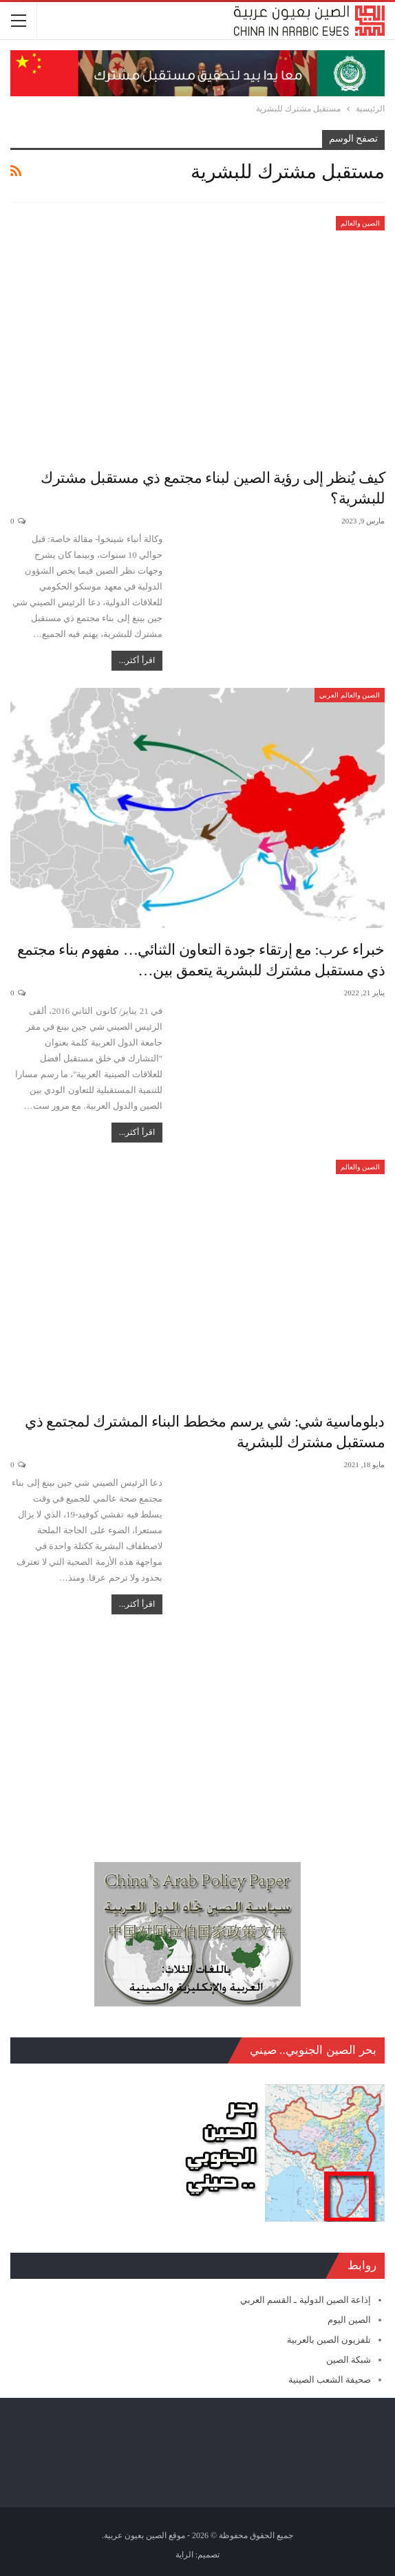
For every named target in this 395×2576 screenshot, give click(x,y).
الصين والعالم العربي (349, 695)
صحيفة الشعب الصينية (330, 2379)
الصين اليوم (349, 2320)
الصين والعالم (361, 223)
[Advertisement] (197, 1731)
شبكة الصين (348, 2360)
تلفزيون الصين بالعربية (329, 2340)
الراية (184, 2554)
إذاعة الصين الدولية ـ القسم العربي (305, 2300)
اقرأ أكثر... (137, 660)
